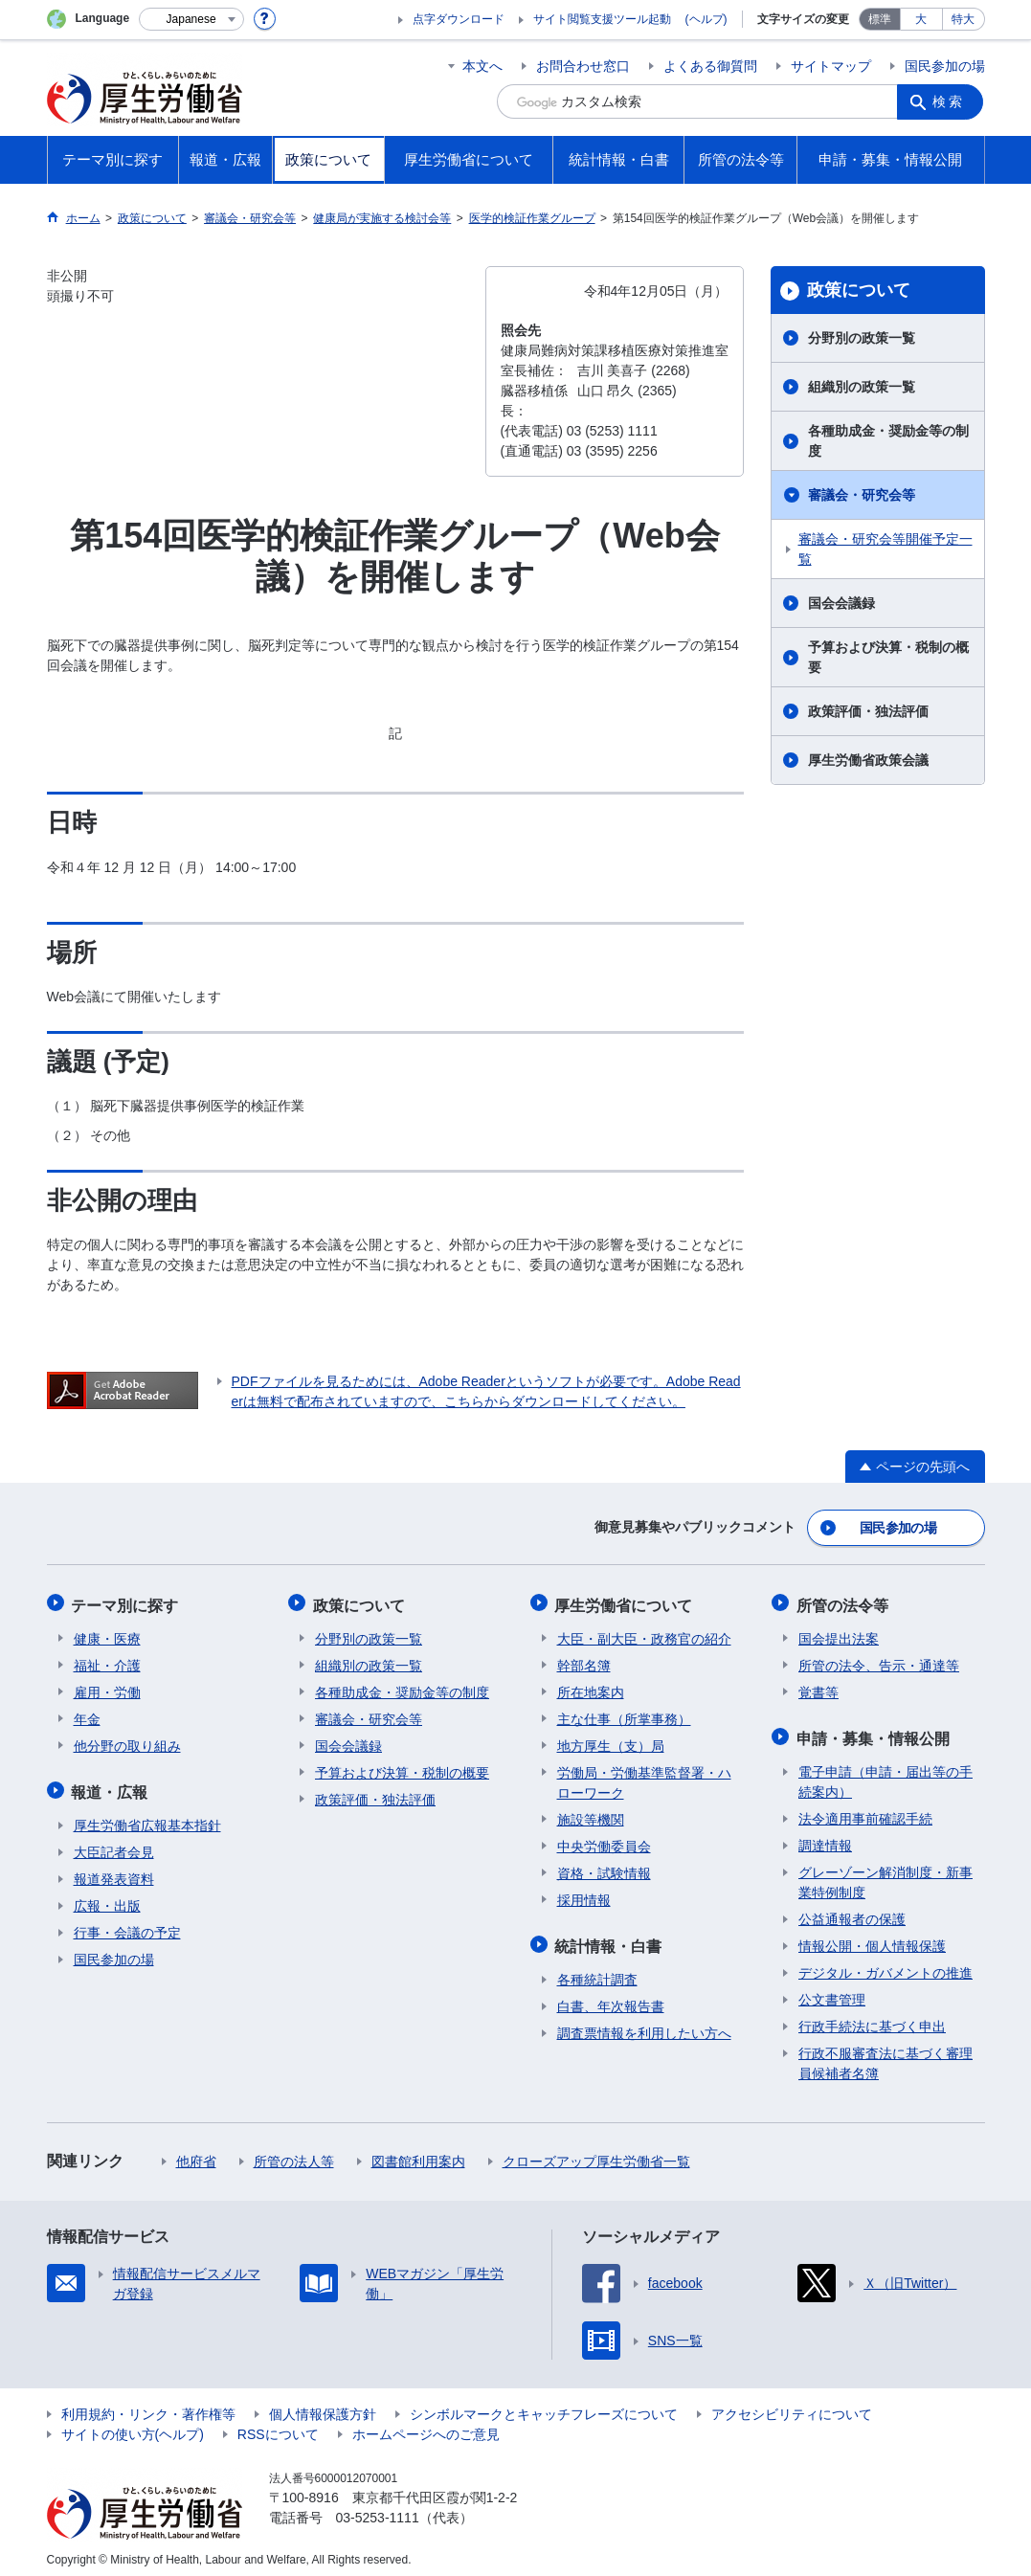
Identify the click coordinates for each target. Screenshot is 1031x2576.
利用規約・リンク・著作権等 (148, 2405)
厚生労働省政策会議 (868, 760)
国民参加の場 (945, 66)
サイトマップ (831, 66)
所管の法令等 (844, 1601)
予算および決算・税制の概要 (888, 657)
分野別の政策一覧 (861, 338)
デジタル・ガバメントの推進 (885, 1964)
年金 (87, 1713)
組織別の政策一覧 (861, 386)
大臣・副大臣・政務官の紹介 (644, 1633)
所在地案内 (590, 1686)
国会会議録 (841, 603)
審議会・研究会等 (861, 495)
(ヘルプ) (706, 19)
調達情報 (825, 1837)
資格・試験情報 (604, 1867)
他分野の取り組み (127, 1740)
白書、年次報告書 (610, 1997)
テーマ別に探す (127, 1601)
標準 (879, 19)
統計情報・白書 (610, 1939)
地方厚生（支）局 (610, 1740)
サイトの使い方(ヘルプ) (132, 2425)
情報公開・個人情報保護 (872, 1937)
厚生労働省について (626, 1601)
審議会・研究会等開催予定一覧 (885, 549)
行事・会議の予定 (127, 1924)
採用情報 (584, 1894)
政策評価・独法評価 (868, 711)
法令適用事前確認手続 (865, 1810)
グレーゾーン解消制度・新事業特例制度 (885, 1874)
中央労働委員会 (604, 1840)
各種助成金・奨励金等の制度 (888, 441)
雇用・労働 (107, 1686)
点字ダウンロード (458, 19)
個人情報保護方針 (322, 2405)
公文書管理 (831, 1991)
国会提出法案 (838, 1633)
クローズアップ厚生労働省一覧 (596, 2153)
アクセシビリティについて (791, 2405)
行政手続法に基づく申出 (872, 2018)
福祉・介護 (107, 1660)
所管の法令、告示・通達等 (878, 1660)
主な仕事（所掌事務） (624, 1713)
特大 (963, 19)
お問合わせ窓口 (583, 66)
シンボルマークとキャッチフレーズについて (544, 2405)
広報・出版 (107, 1897)
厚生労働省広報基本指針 (147, 1817)
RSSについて (278, 2425)
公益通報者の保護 (852, 1910)
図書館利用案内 (418, 2153)
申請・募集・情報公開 (875, 1731)
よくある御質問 (710, 66)
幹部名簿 (584, 1660)
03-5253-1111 (377, 2509)
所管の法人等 (294, 2153)
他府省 (196, 2153)
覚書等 (818, 1686)
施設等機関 (590, 1814)
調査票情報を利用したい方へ (644, 2024)
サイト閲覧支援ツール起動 (602, 19)
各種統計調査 (597, 1971)
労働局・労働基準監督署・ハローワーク (644, 1777)
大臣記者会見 (114, 1843)
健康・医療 (107, 1633)
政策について (858, 290)
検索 (950, 101)
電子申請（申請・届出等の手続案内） (885, 1773)
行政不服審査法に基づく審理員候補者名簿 (885, 2054)
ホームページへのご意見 (426, 2425)
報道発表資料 (114, 1870)
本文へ (482, 66)
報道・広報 (112, 1785)
